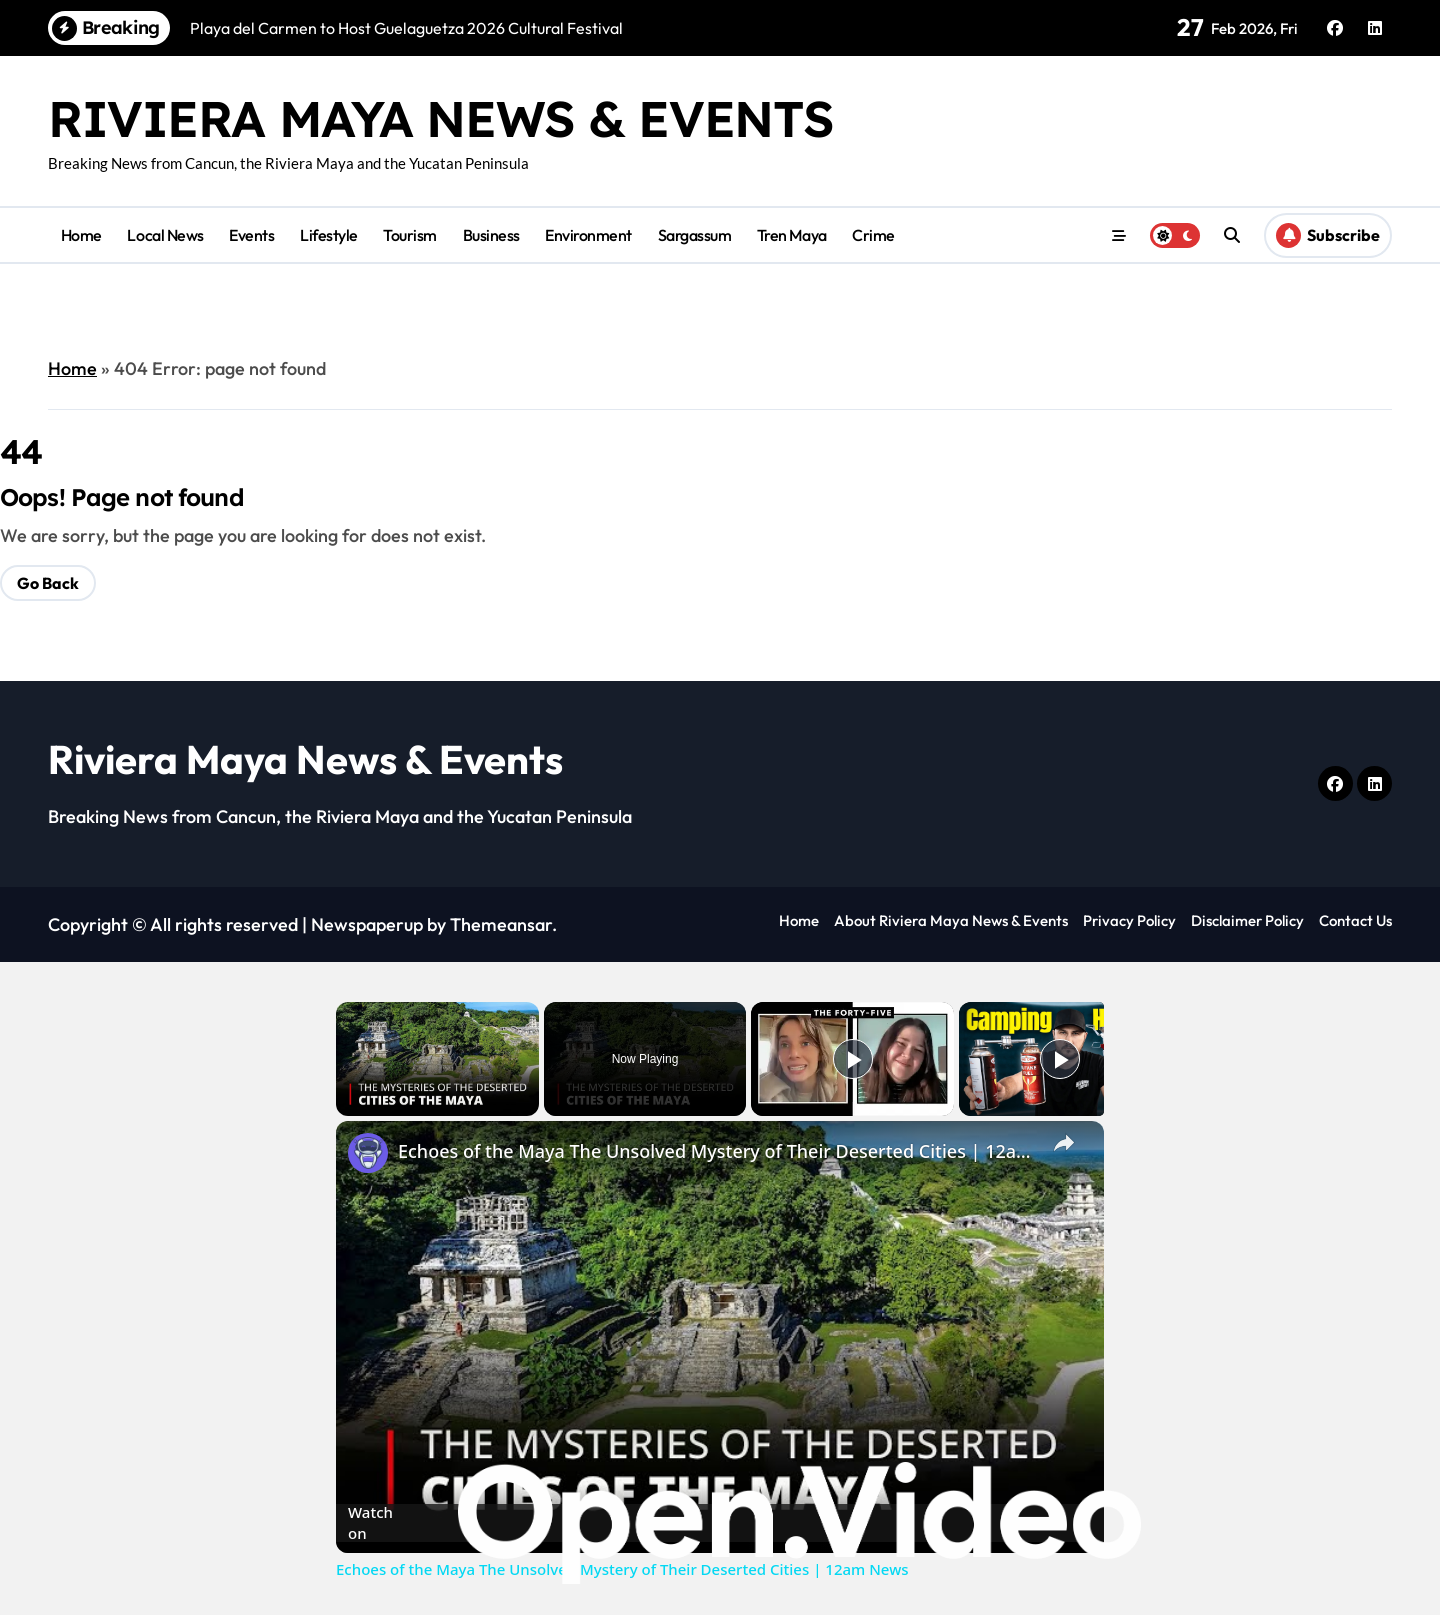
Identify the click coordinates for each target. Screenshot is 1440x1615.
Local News (165, 235)
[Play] (853, 1059)
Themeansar (501, 924)
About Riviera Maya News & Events (951, 920)
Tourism (410, 235)
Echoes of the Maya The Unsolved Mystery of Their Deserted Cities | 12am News (717, 1151)
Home (81, 235)
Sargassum (695, 235)
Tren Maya (792, 235)
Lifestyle (329, 235)
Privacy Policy (1129, 920)
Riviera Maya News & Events (441, 118)
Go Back (48, 583)
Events (251, 235)
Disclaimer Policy (1247, 920)
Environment (588, 235)
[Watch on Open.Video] (720, 1523)
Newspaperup (367, 924)
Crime (873, 235)
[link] (368, 1153)
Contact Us (1355, 920)
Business (491, 235)
